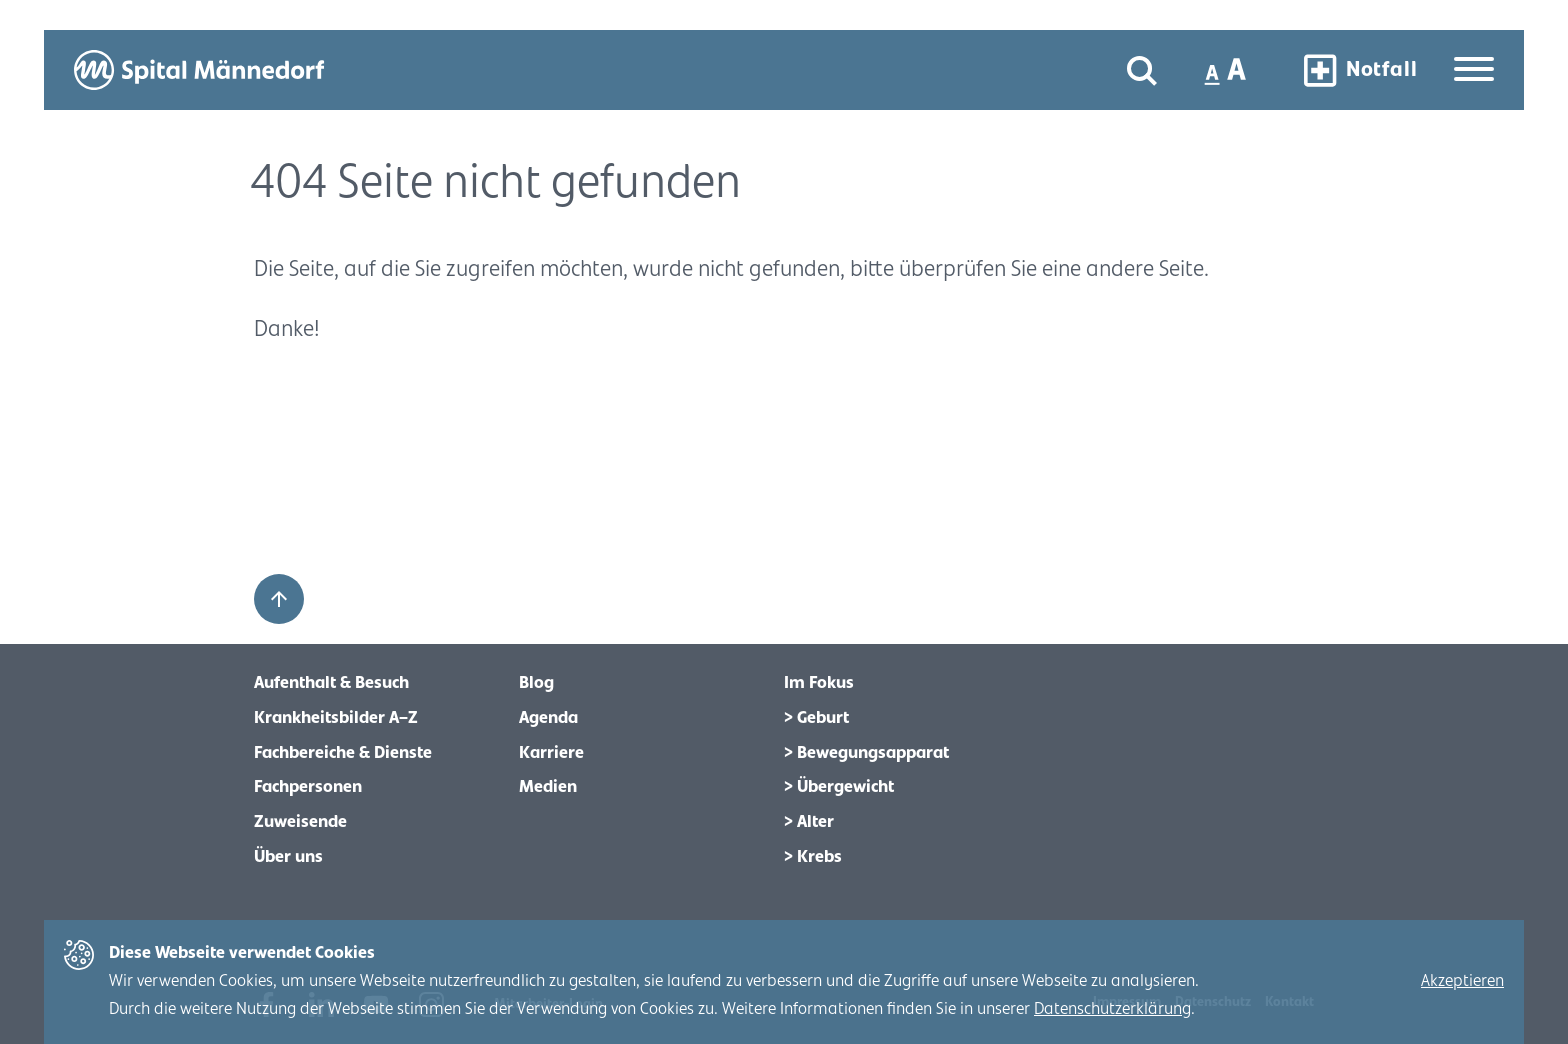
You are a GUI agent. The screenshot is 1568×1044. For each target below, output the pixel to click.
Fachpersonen (308, 787)
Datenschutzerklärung (1112, 1009)
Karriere (551, 753)
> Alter (809, 822)
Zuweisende (300, 822)
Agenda (548, 718)
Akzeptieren (1462, 981)
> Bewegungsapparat (866, 753)
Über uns (288, 857)
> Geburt (816, 718)
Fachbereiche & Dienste (343, 753)
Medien (548, 787)
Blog (536, 683)
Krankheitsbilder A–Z (336, 718)
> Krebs (813, 857)
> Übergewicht (839, 787)
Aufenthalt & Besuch (331, 683)
